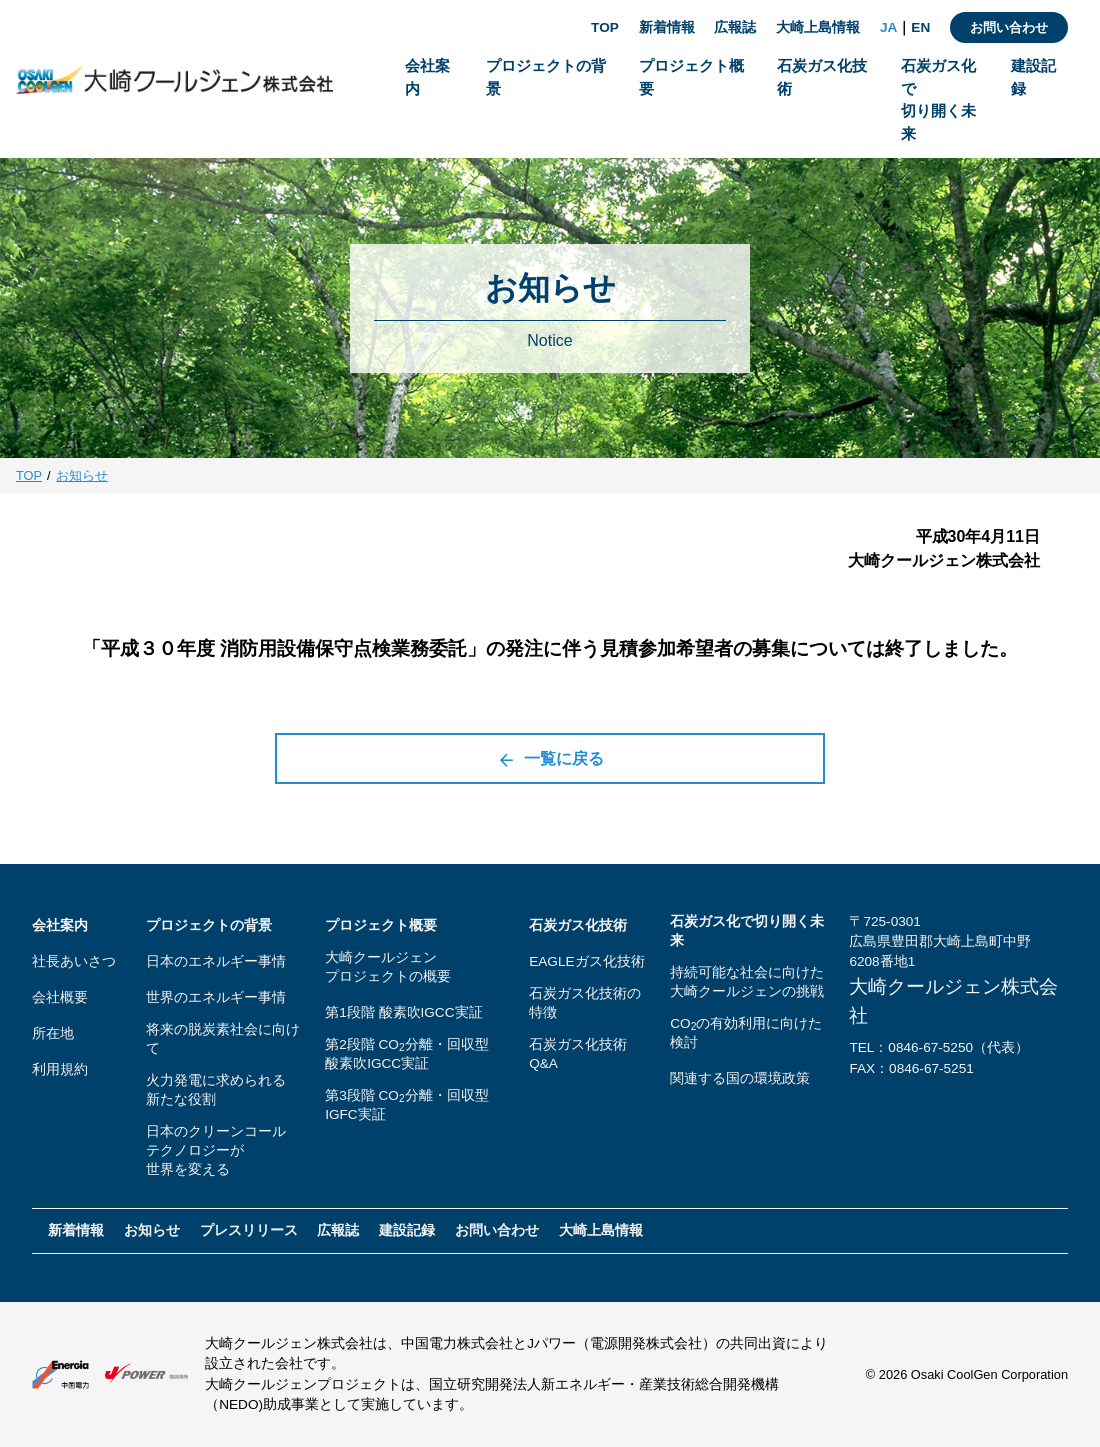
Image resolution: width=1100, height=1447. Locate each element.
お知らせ (82, 475)
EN (920, 27)
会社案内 (60, 925)
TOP (605, 27)
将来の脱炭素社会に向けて (223, 1039)
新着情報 (667, 27)
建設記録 (407, 1230)
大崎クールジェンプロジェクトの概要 (388, 967)
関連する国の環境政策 (740, 1078)
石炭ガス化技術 (578, 925)
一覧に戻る (550, 759)
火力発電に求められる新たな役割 (216, 1090)
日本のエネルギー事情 (216, 961)
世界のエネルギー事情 (216, 997)
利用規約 (60, 1069)
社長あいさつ (74, 961)
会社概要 (60, 997)
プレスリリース (249, 1230)
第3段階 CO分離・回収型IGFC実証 (406, 1105)
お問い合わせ (1009, 27)
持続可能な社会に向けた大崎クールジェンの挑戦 (747, 982)
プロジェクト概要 (381, 925)
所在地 (53, 1033)
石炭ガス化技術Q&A (578, 1054)
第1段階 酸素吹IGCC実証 (403, 1012)
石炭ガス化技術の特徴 (585, 1003)
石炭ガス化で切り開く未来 (747, 931)
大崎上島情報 (818, 27)
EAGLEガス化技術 (586, 961)
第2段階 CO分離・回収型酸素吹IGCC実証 (406, 1054)
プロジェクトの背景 (209, 925)
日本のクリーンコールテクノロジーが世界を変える (216, 1150)
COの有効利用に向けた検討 (746, 1033)
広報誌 (735, 27)
